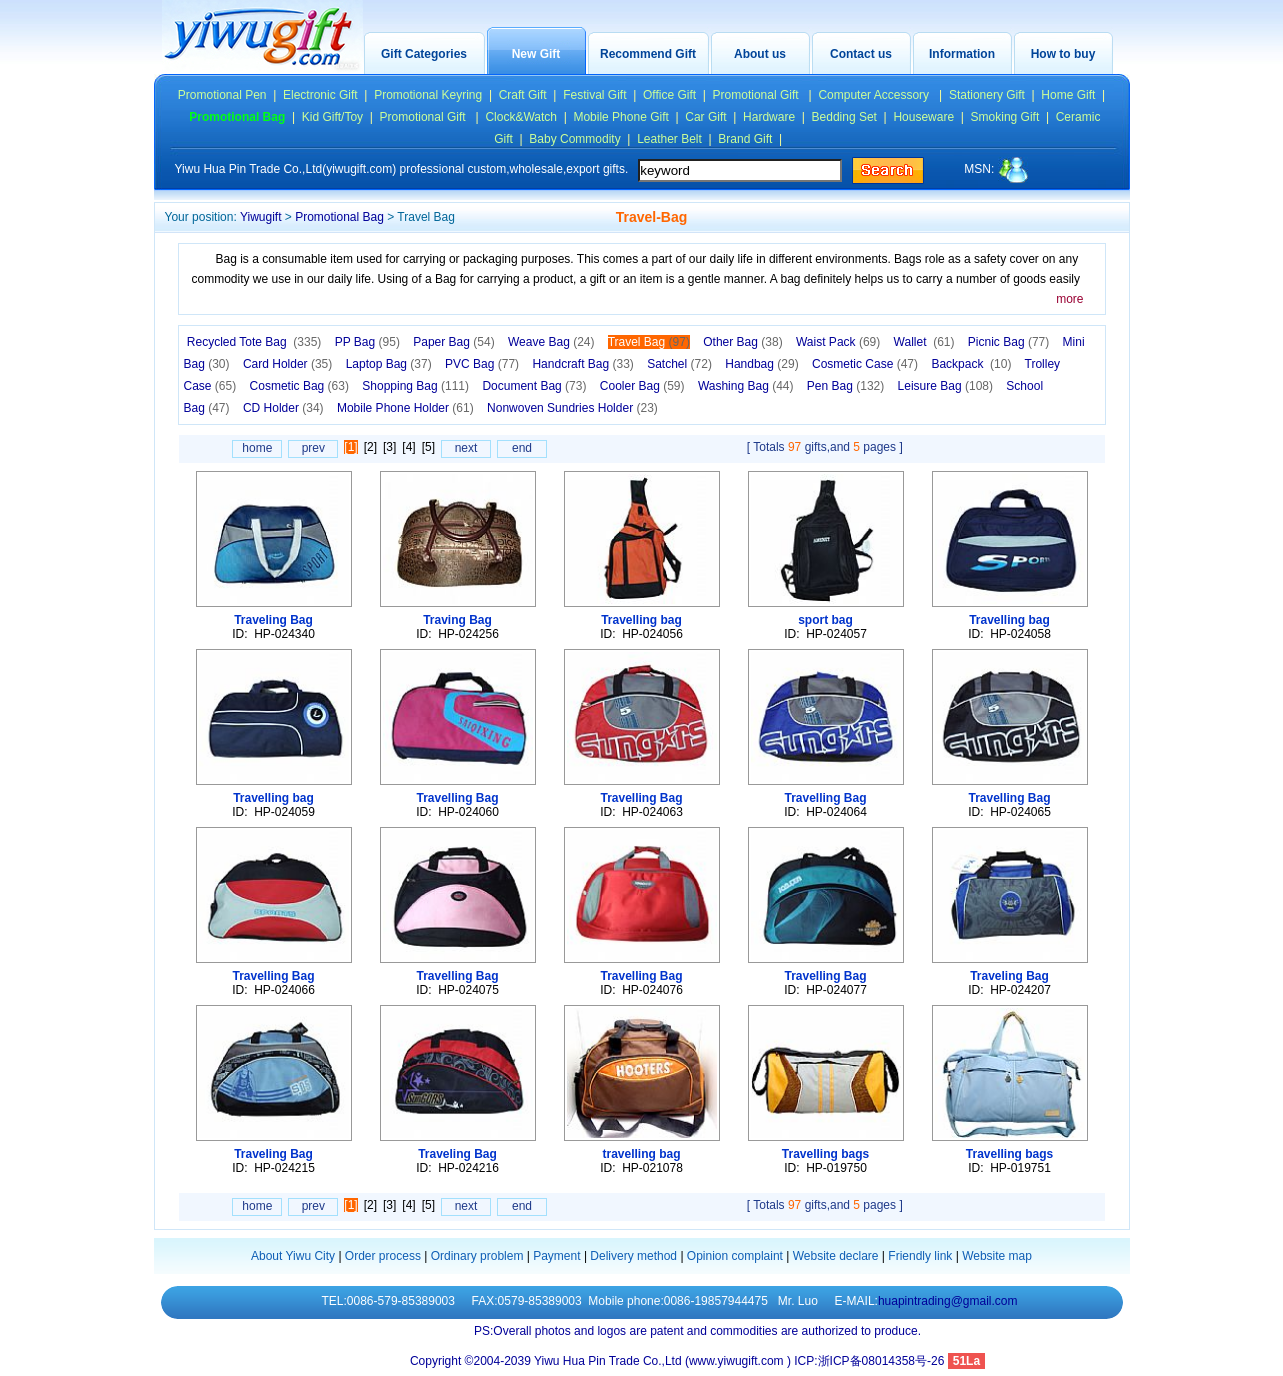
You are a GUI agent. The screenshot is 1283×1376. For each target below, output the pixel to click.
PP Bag (367, 342)
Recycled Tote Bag (254, 342)
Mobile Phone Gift (620, 117)
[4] (408, 447)
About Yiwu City (293, 1256)
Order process (383, 1256)
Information (962, 54)
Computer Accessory (875, 95)
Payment (556, 1256)
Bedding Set (844, 117)
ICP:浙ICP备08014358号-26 (870, 1361)
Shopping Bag (415, 386)
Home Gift (1068, 95)
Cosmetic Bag (299, 386)
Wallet (924, 342)
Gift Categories (424, 54)
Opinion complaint (735, 1256)
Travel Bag (649, 342)
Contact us (861, 54)
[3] (389, 447)
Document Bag (534, 386)
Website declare (836, 1256)
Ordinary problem (477, 1256)
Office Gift (669, 95)
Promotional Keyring (428, 95)
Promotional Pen (222, 95)
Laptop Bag (389, 364)
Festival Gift (594, 95)
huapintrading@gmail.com (948, 1301)
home (257, 448)
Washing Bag (746, 386)
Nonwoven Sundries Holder (572, 408)
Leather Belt (669, 139)
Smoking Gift (1005, 117)
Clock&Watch (521, 117)
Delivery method (633, 1256)
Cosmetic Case (865, 364)
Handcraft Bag (582, 364)
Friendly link (920, 1256)
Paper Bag (453, 342)
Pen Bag (845, 386)
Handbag (761, 364)
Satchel (679, 364)
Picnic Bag (1008, 342)
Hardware (769, 117)
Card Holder (287, 364)
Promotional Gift (757, 95)
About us (760, 54)
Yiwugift (261, 217)
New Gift (536, 54)
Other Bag (742, 342)
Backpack (971, 364)
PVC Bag (482, 364)
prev (313, 448)
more (1069, 299)
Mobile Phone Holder (405, 408)
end (522, 448)
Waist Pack (838, 342)
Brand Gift (745, 139)
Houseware (923, 117)
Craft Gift (523, 95)
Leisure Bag (945, 386)
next (466, 448)
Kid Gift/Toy (332, 117)
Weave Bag (551, 342)
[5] (428, 447)
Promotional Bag (339, 217)
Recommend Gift (648, 54)
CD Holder (283, 408)
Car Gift (705, 117)
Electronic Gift (320, 95)
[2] (370, 447)
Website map (997, 1256)
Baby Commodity (574, 139)
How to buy (1063, 54)
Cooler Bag (642, 386)
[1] (350, 447)
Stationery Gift (987, 95)
